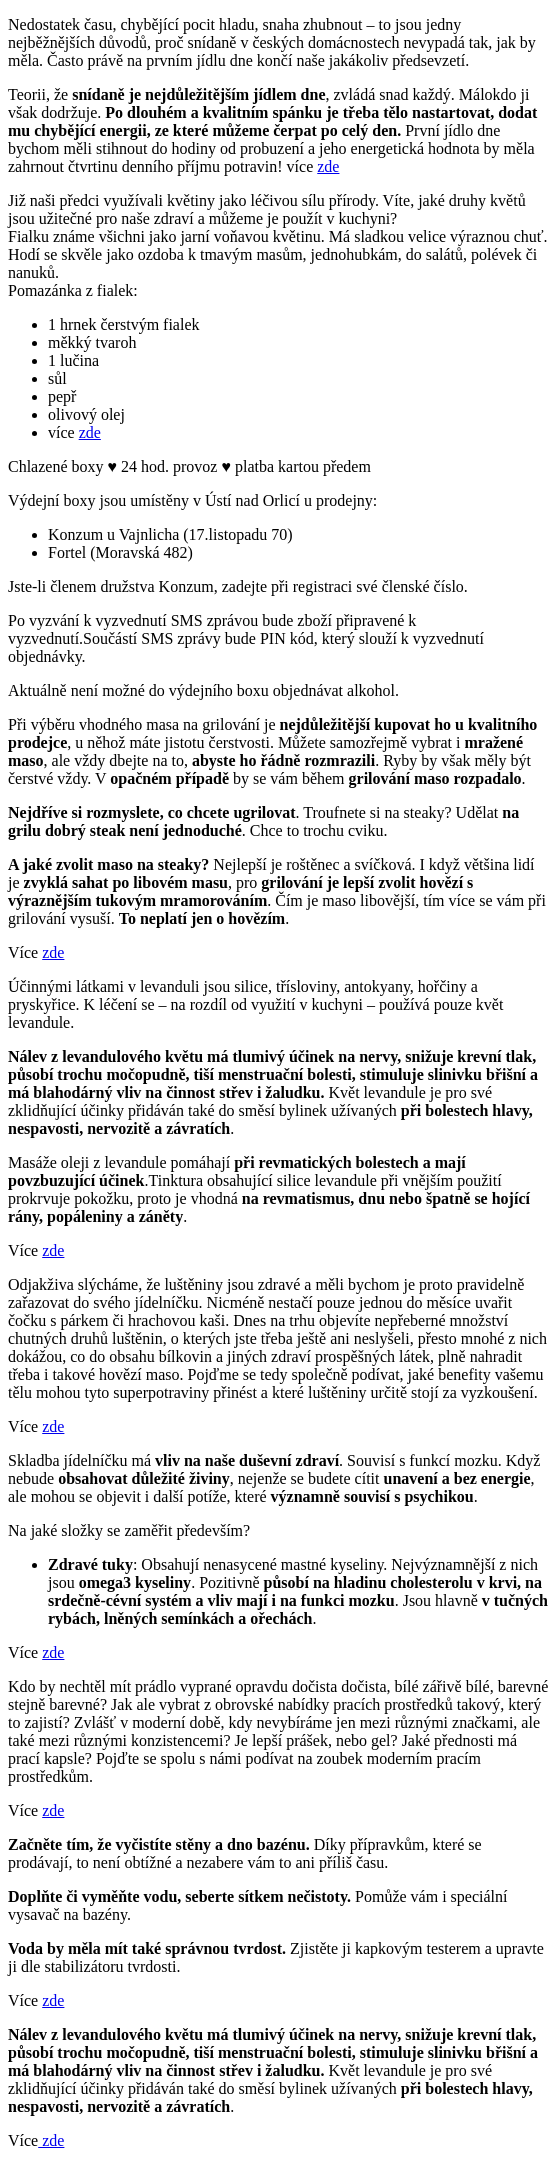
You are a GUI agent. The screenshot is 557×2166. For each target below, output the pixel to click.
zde (328, 166)
